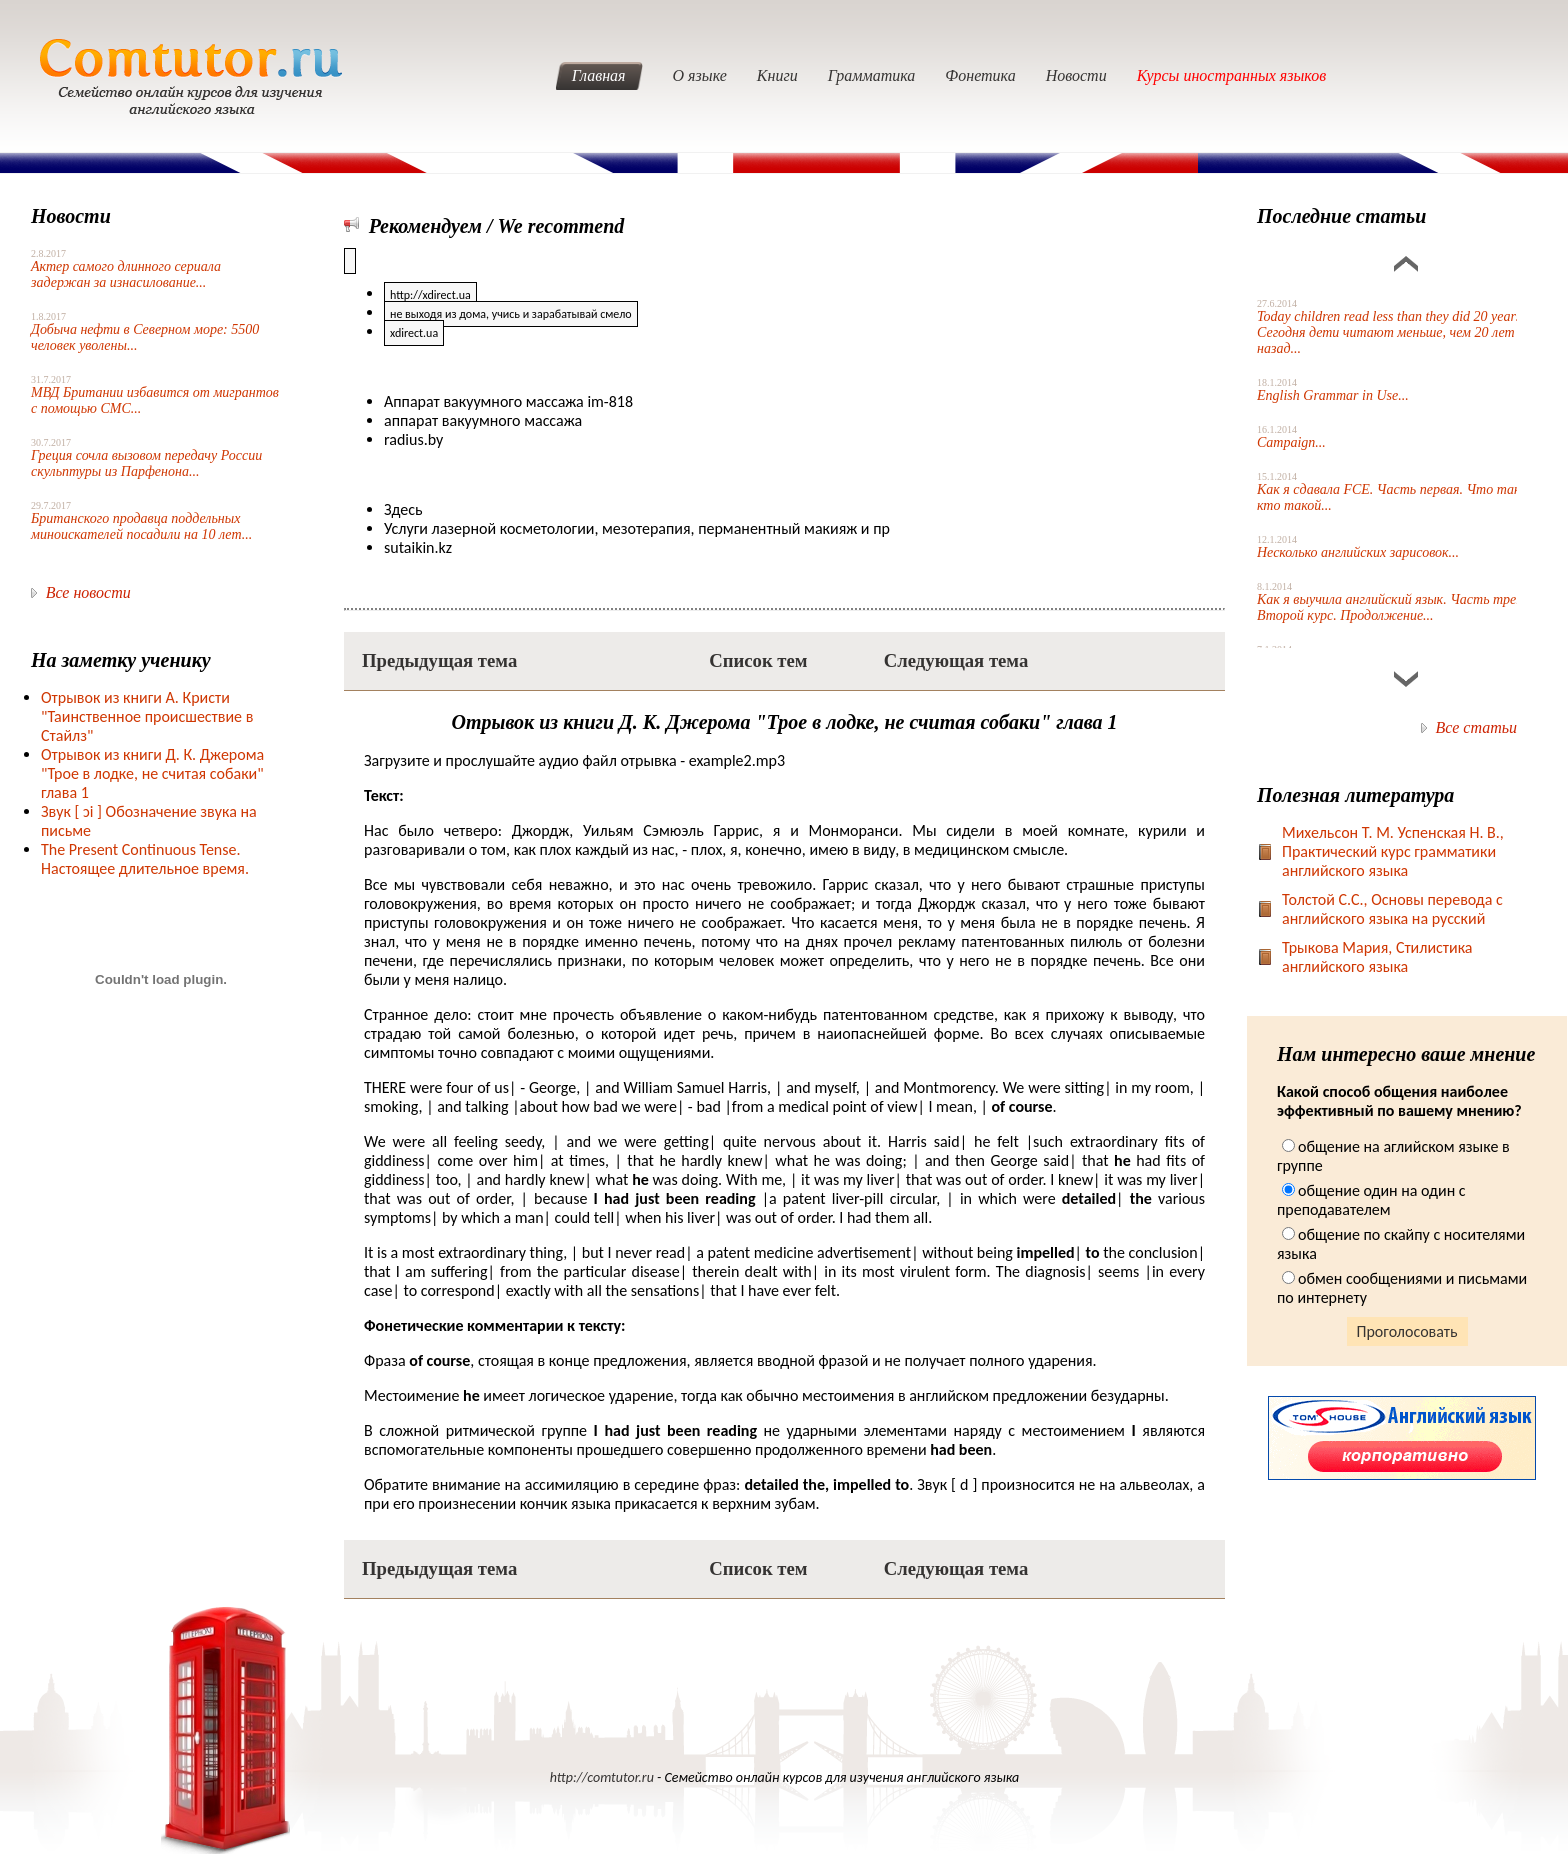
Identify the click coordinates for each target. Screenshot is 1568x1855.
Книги (777, 75)
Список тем (758, 660)
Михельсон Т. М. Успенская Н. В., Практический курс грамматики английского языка (1393, 851)
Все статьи (1476, 727)
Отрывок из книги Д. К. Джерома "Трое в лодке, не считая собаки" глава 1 (152, 773)
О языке (700, 75)
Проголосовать (1407, 1331)
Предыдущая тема (439, 660)
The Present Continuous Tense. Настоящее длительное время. (145, 859)
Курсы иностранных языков (1232, 75)
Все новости (88, 592)
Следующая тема (956, 660)
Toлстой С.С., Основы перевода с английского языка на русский (1392, 909)
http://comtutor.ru (602, 1777)
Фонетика (980, 75)
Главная (599, 75)
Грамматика (872, 75)
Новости (1076, 75)
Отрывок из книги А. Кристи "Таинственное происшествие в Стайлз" (147, 716)
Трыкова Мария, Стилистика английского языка (1377, 957)
